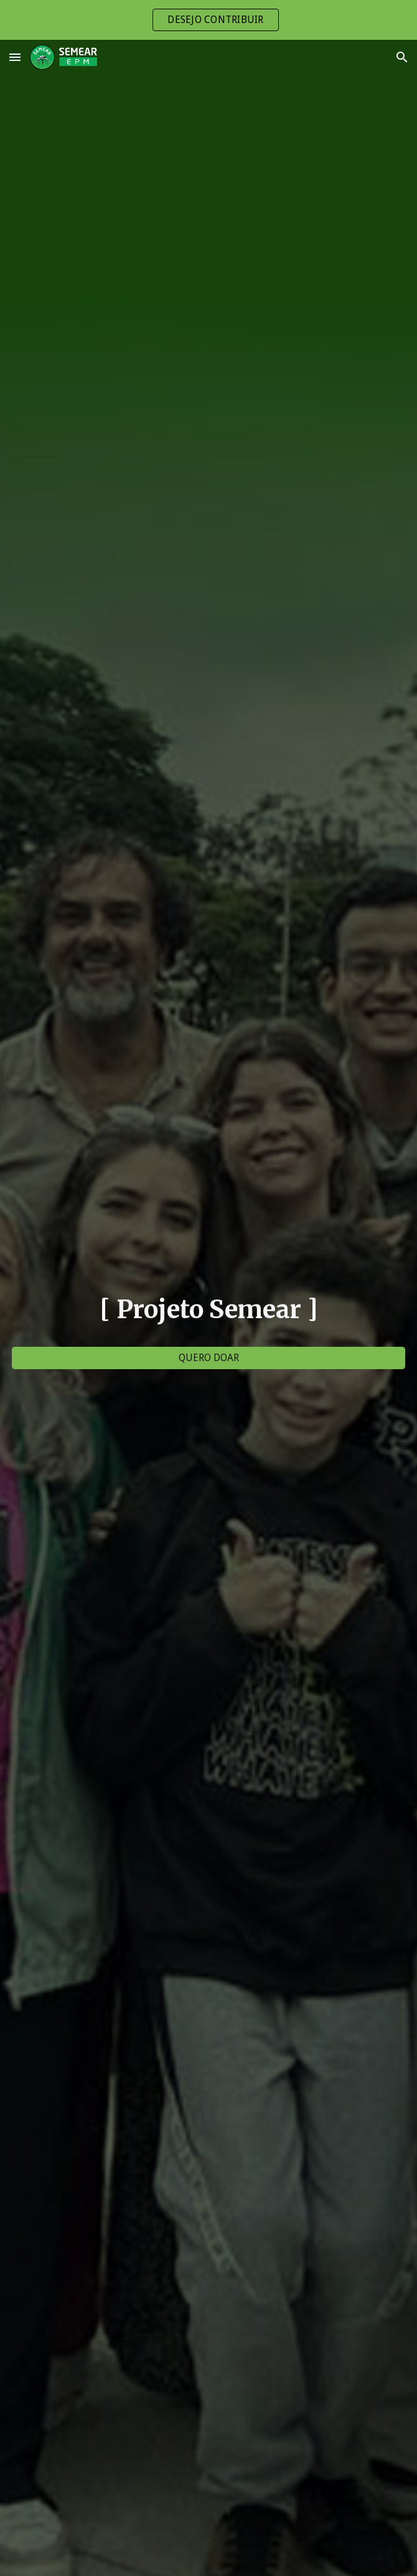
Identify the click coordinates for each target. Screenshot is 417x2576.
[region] (208, 20)
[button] (15, 57)
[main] (208, 1309)
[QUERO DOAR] (208, 1358)
